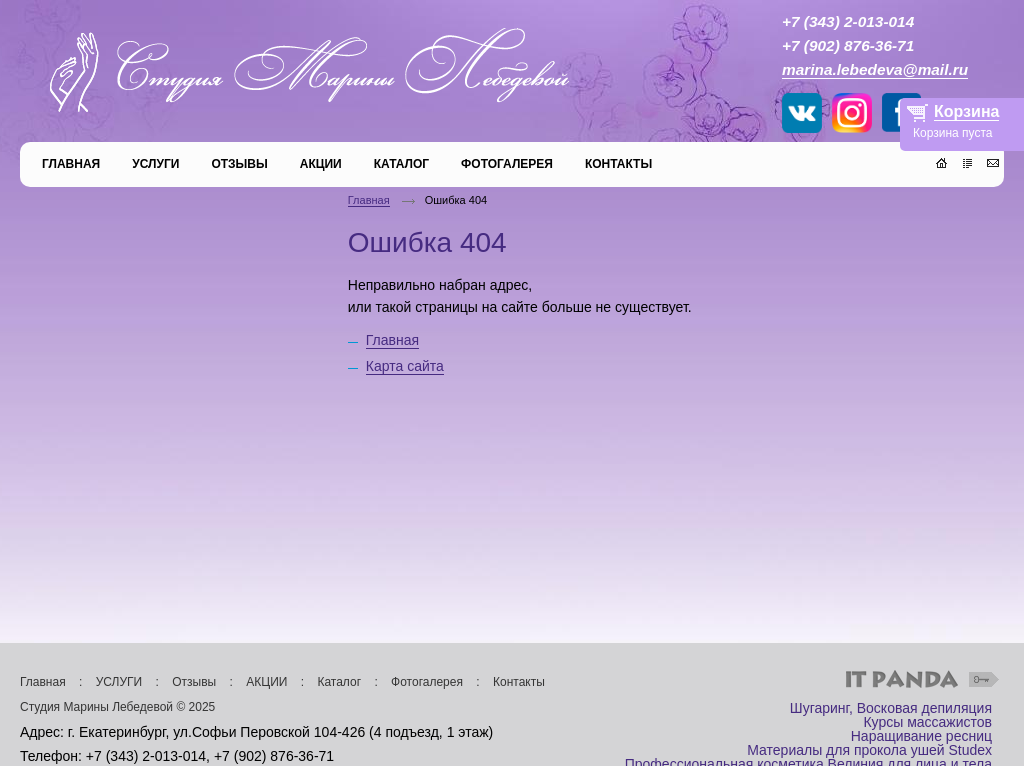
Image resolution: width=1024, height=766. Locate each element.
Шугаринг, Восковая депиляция (891, 708)
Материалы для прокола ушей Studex (869, 750)
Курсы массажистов (927, 722)
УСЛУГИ (119, 682)
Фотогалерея (427, 682)
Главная (369, 200)
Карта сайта (405, 366)
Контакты (519, 682)
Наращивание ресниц (921, 736)
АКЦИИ (266, 682)
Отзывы (194, 682)
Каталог (339, 682)
